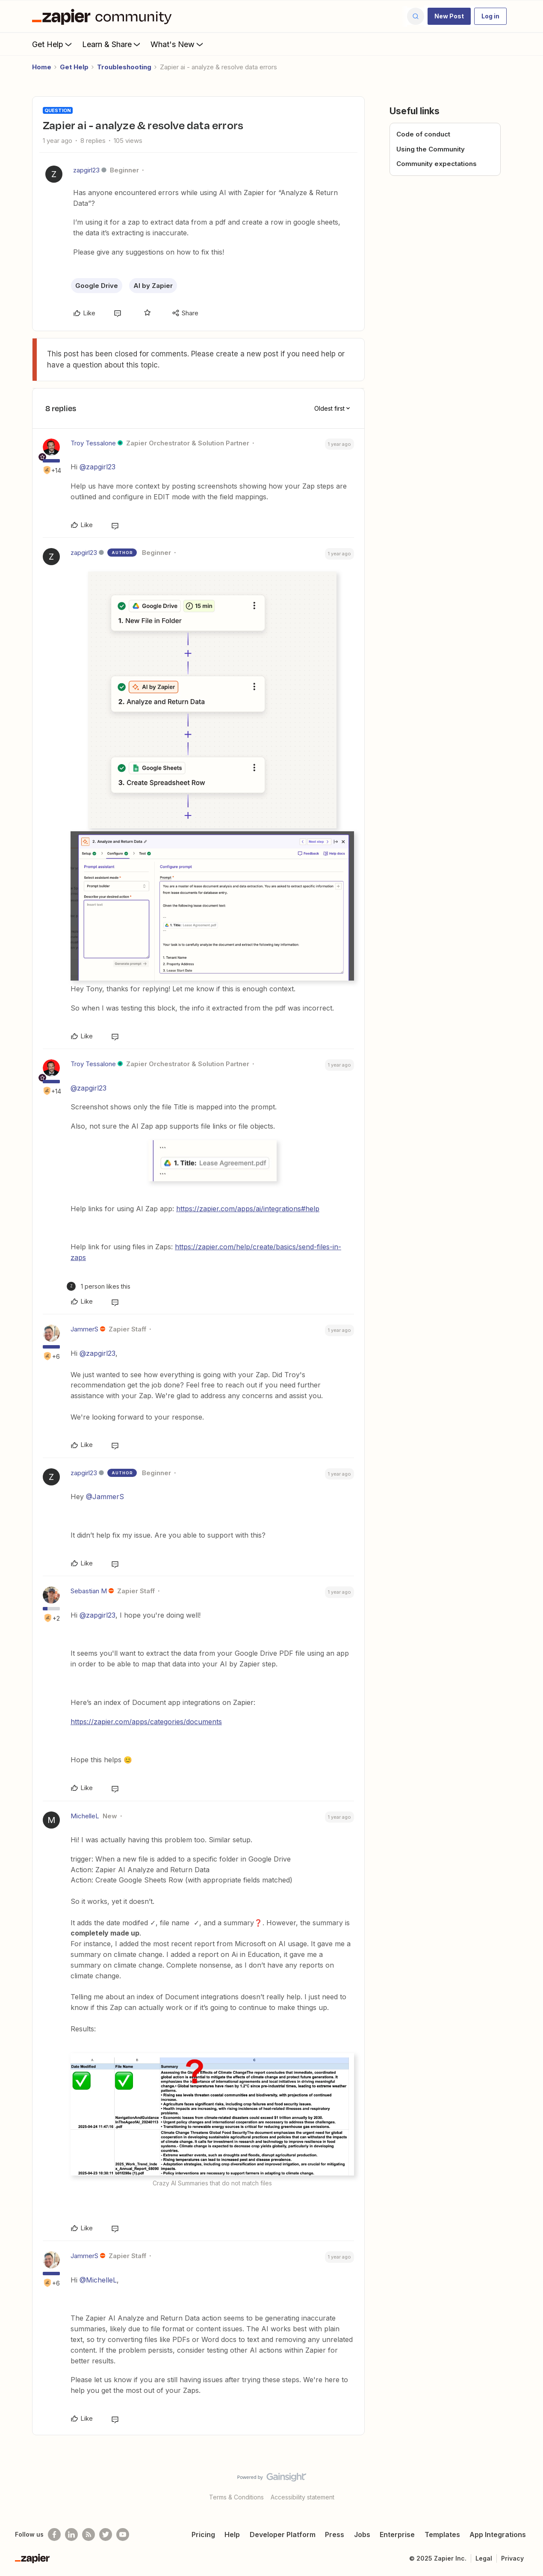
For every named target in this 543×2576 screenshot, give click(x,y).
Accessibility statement (302, 2497)
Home (41, 67)
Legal (483, 2558)
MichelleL (85, 1816)
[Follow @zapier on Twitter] (105, 2534)
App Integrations (497, 2534)
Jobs (362, 2534)
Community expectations (436, 164)
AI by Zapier (153, 286)
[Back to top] (525, 2484)
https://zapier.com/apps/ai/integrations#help (247, 1208)
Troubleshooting (124, 67)
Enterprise (397, 2534)
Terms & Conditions (236, 2497)
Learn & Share (112, 44)
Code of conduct (423, 134)
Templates (442, 2534)
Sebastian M (89, 1591)
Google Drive (96, 286)
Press (334, 2534)
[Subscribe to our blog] (88, 2534)
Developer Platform (283, 2534)
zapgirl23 (86, 170)
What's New (178, 44)
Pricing (203, 2534)
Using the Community (430, 149)
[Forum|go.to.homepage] (104, 16)
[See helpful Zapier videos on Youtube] (122, 2534)
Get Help (53, 44)
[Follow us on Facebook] (54, 2534)
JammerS (84, 1329)
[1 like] (98, 1286)
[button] (449, 16)
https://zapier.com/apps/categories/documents (146, 1721)
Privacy (512, 2558)
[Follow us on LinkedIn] (71, 2534)
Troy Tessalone (93, 443)
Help (232, 2534)
